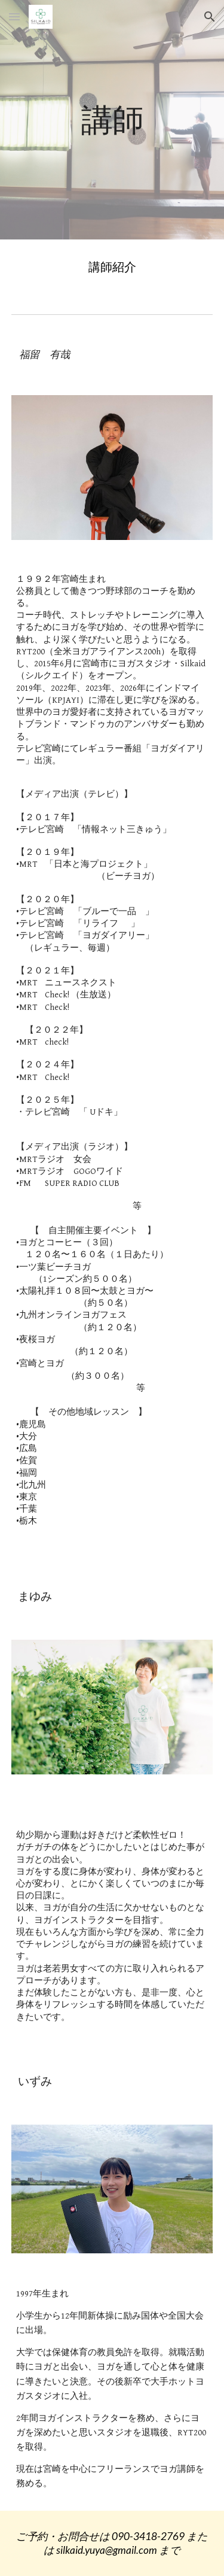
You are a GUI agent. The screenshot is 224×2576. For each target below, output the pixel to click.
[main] (112, 119)
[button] (14, 16)
